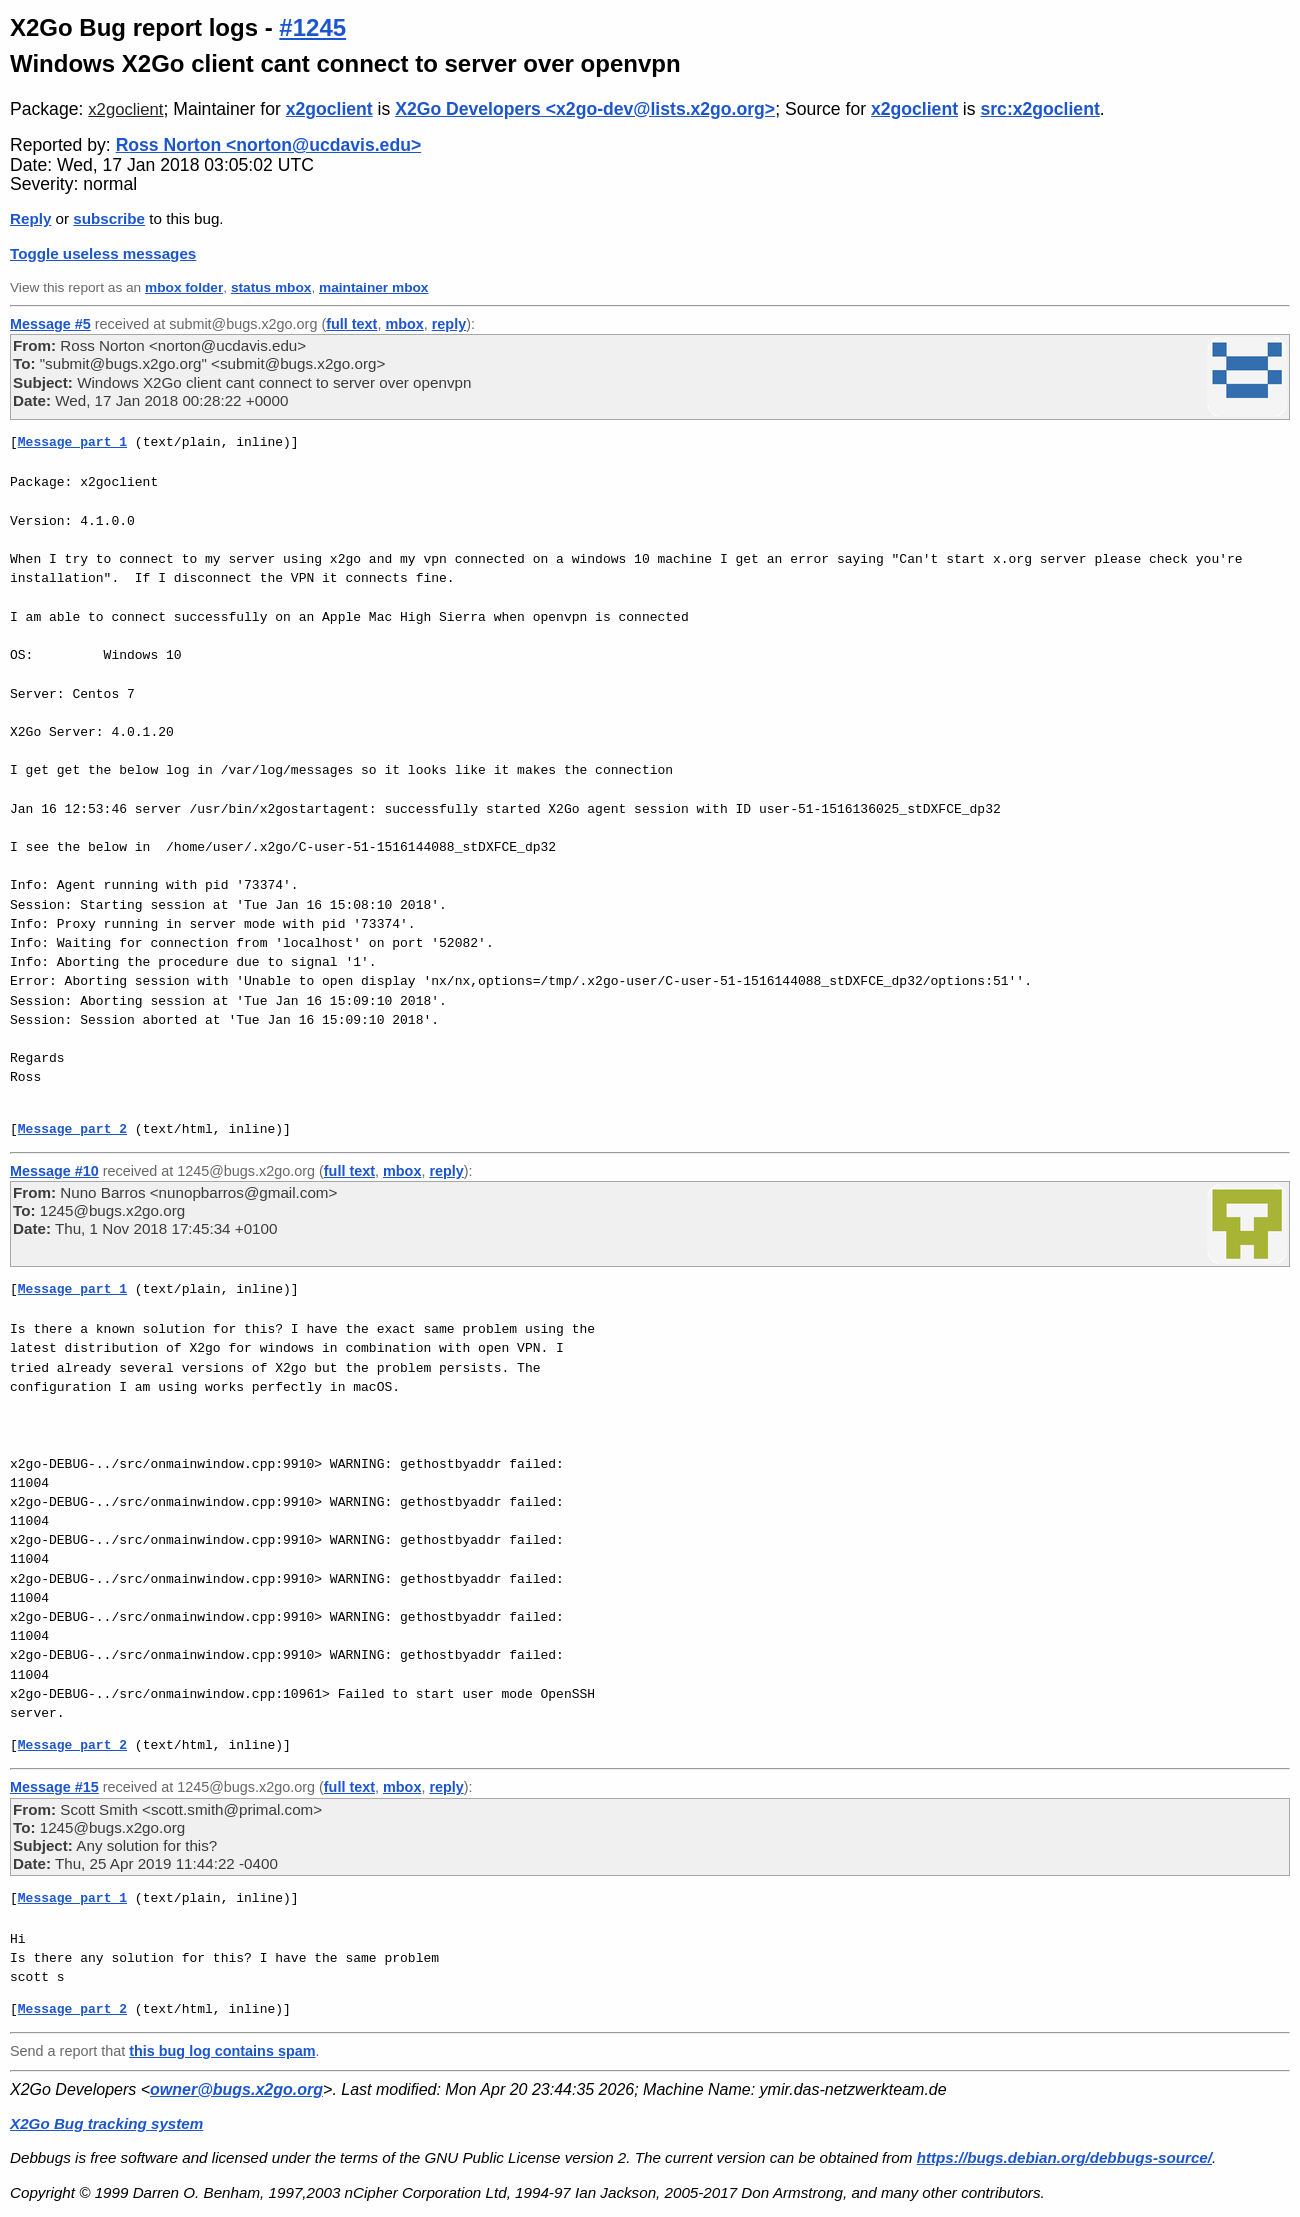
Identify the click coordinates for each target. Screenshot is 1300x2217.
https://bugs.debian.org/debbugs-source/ (1064, 2157)
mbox (404, 324)
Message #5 (50, 324)
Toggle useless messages (103, 253)
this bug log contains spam (222, 2051)
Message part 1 (72, 442)
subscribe (109, 218)
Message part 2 (72, 1129)
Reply (30, 218)
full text (351, 324)
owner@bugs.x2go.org (236, 2089)
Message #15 (54, 1787)
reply (449, 324)
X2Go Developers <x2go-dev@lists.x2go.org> (585, 109)
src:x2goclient (1039, 109)
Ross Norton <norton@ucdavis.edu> (269, 145)
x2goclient (125, 109)
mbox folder (184, 287)
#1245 (312, 27)
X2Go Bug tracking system (106, 2123)
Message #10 (54, 1171)
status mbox (271, 287)
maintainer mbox (373, 287)
